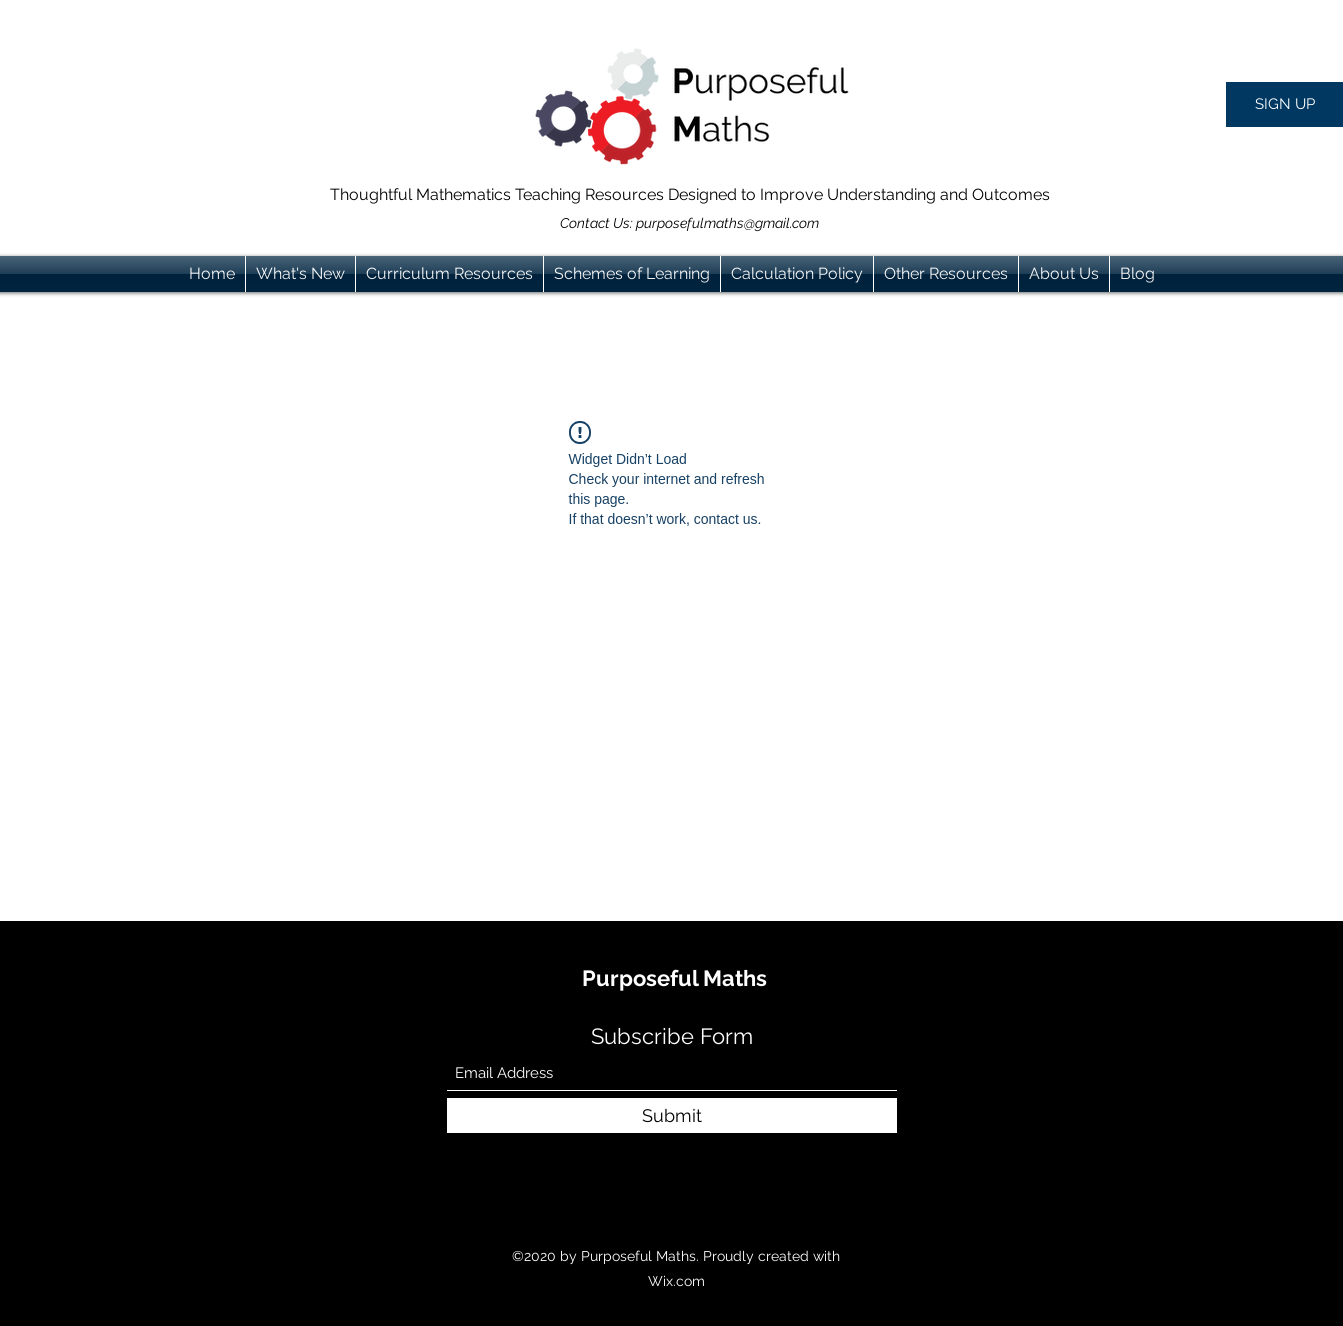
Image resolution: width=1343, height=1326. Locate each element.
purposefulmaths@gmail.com (727, 223)
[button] (1284, 104)
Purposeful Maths (674, 978)
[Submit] (672, 1115)
